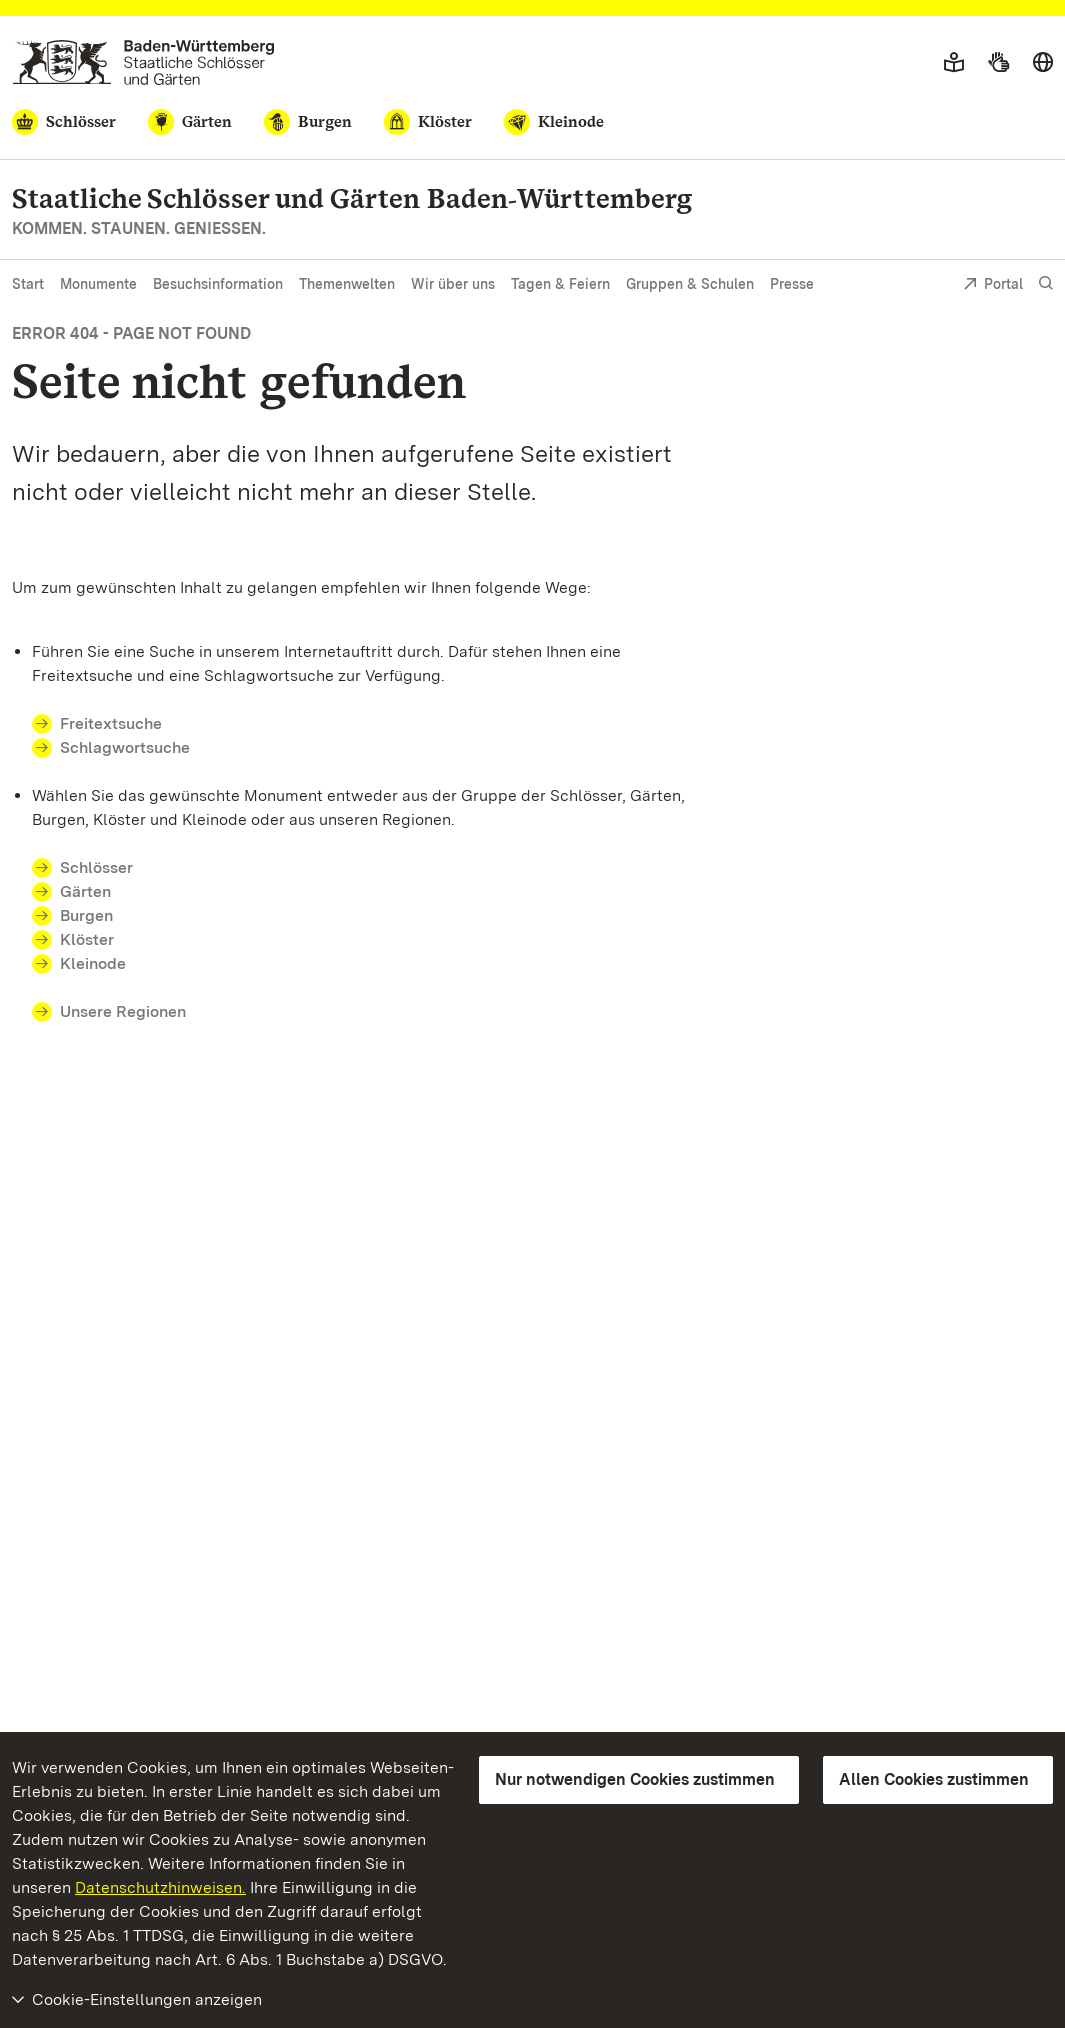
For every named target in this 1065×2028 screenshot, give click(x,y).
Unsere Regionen (123, 1011)
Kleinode (93, 963)
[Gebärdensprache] (998, 63)
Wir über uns (453, 284)
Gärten (85, 891)
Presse (792, 284)
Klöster (87, 939)
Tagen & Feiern (560, 284)
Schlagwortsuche (125, 747)
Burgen (86, 915)
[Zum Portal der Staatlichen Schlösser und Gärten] (143, 62)
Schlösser (96, 867)
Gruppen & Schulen (690, 284)
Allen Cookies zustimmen (934, 1779)
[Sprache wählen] (1043, 63)
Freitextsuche (123, 723)
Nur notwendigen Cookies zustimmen (635, 1779)
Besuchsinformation (218, 284)
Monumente (98, 284)
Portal (993, 285)
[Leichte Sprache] (954, 63)
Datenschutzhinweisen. (160, 1887)
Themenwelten (347, 284)
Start (28, 284)
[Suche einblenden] (1046, 283)
